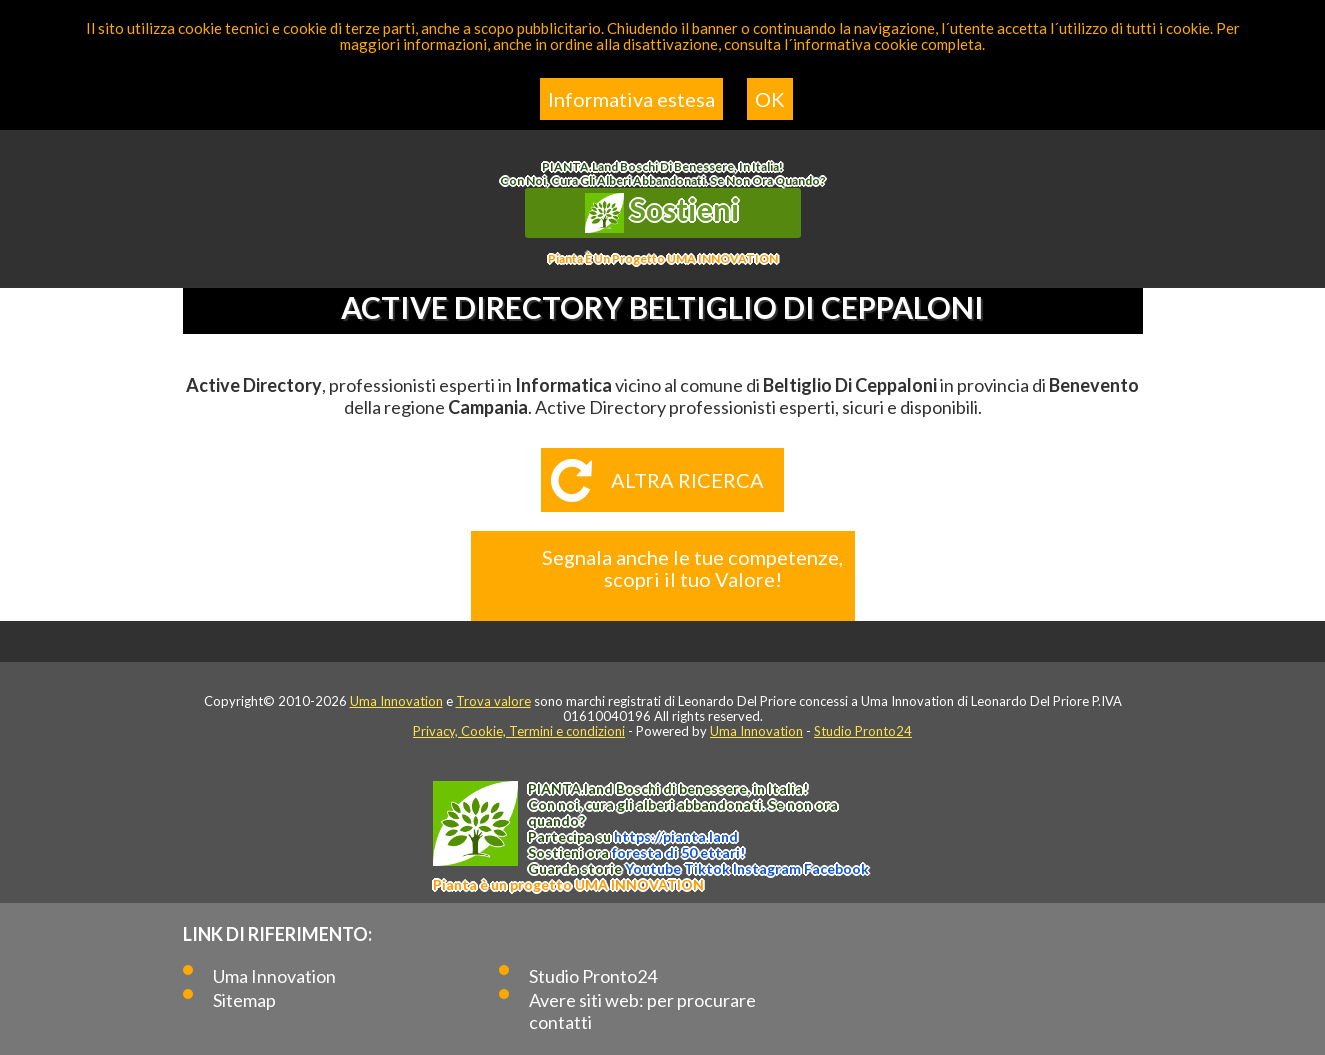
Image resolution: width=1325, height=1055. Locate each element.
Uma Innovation (396, 701)
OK (770, 99)
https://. (676, 836)
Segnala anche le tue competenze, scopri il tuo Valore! (692, 568)
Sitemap (244, 1000)
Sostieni (663, 212)
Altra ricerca (687, 480)
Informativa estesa (631, 99)
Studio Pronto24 (863, 731)
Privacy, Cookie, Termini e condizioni (519, 731)
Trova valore (493, 701)
